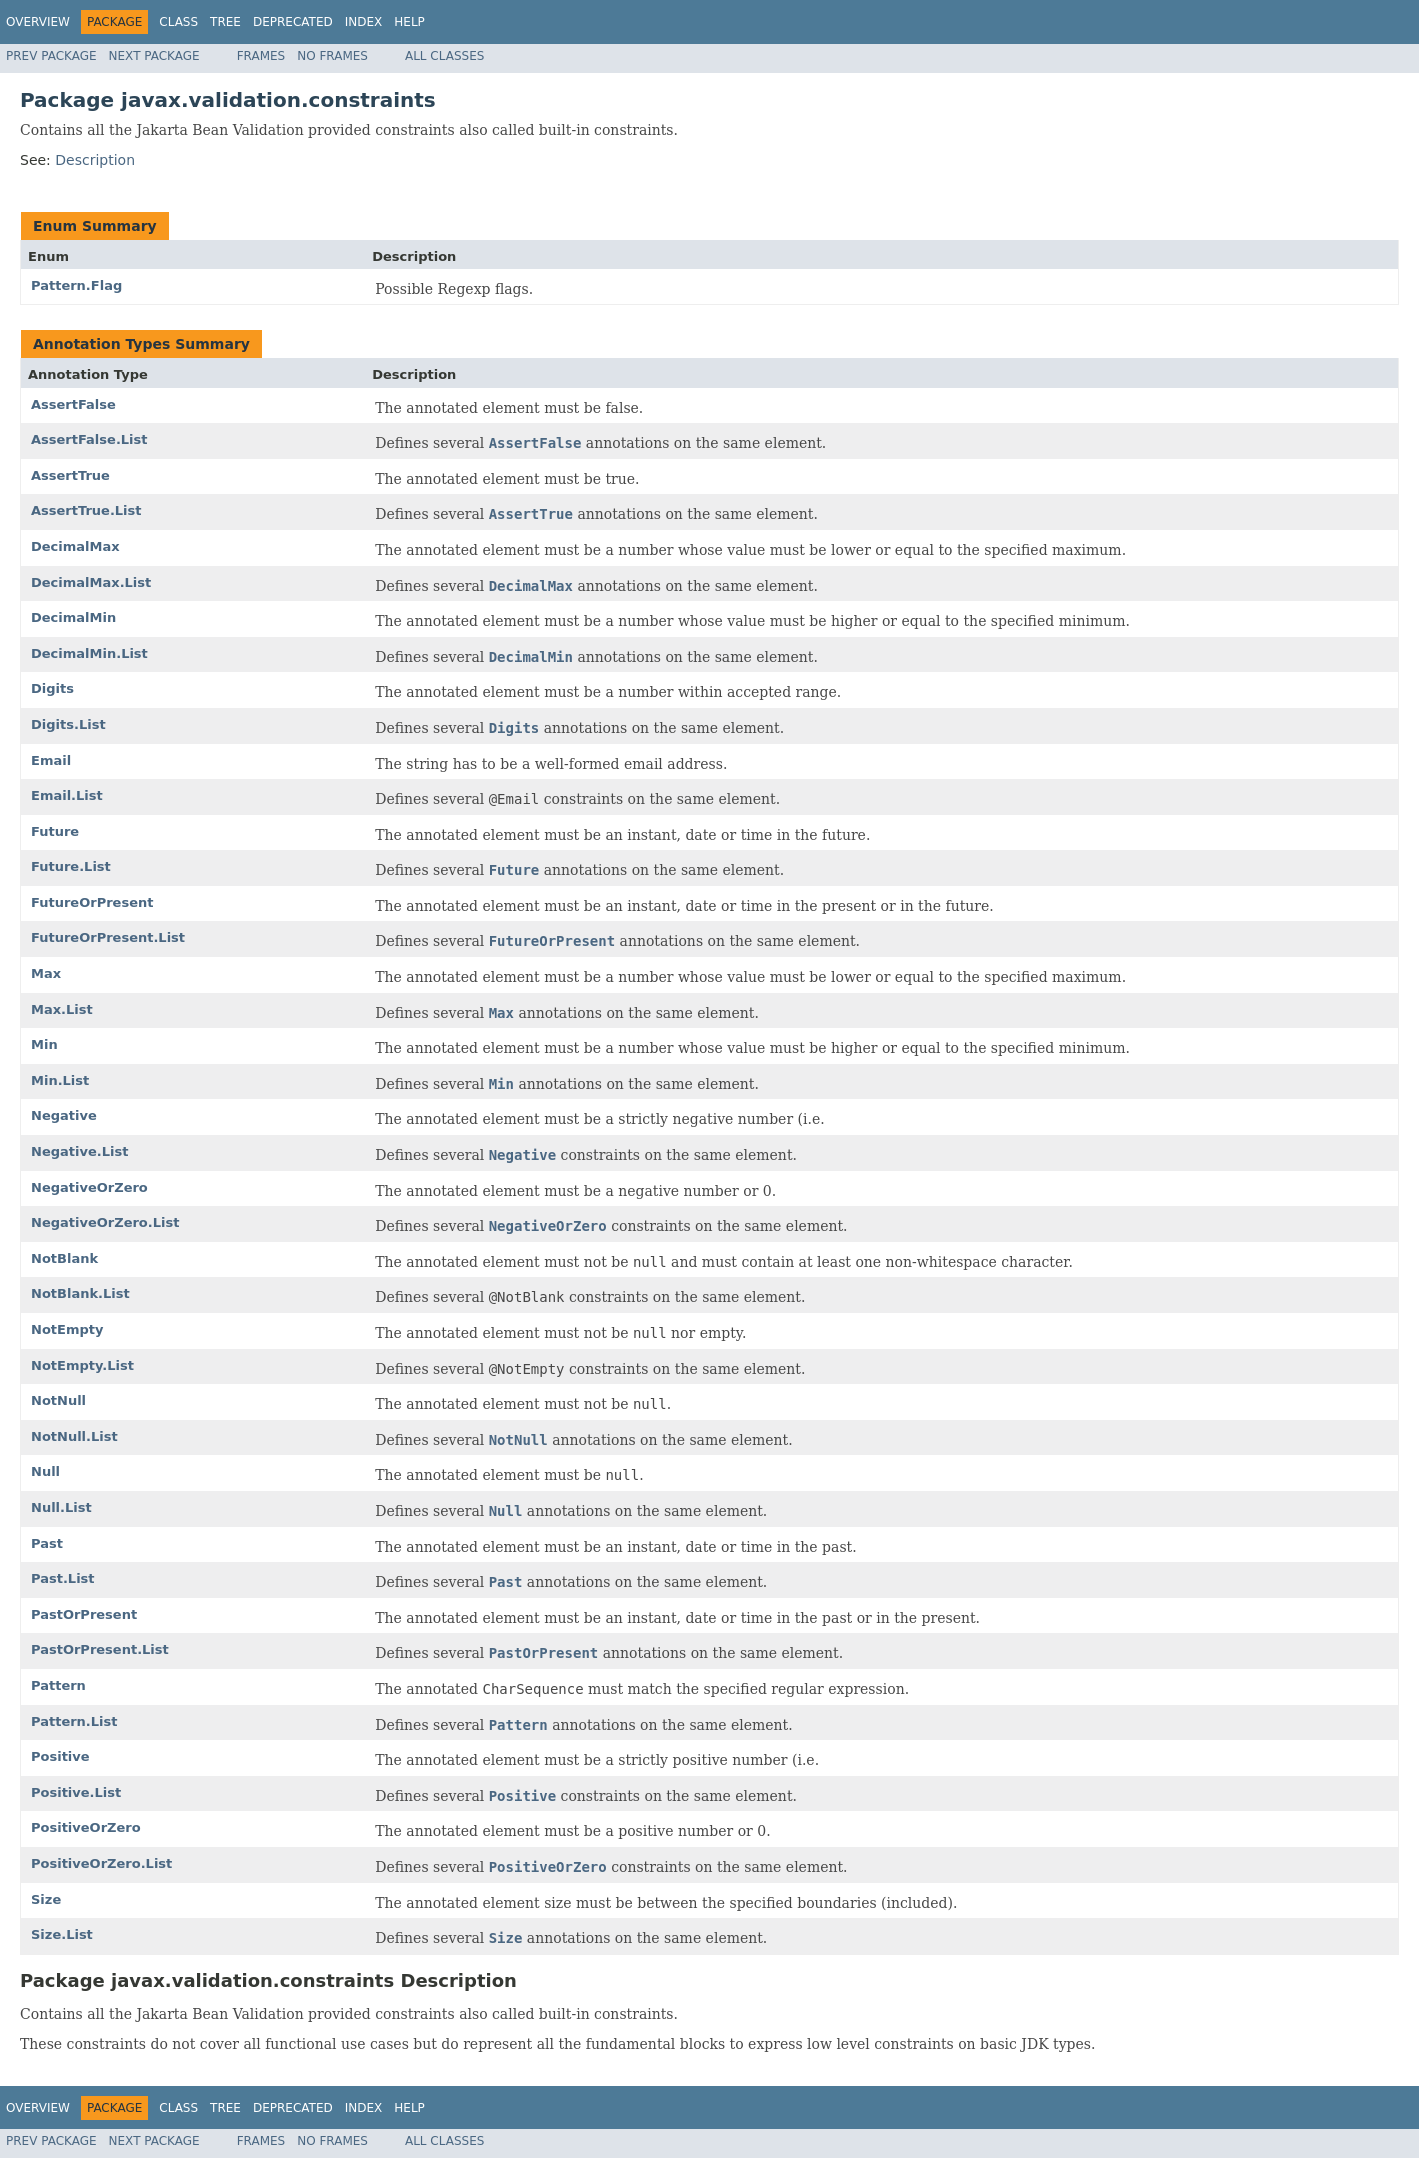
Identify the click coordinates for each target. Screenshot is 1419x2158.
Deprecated (293, 22)
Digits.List (68, 724)
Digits (52, 688)
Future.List (71, 866)
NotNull (58, 1400)
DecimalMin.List (89, 653)
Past (47, 1543)
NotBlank (64, 1258)
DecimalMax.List (91, 582)
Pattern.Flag (76, 285)
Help (409, 22)
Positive (60, 1756)
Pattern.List (74, 1721)
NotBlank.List (80, 1293)
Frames (261, 56)
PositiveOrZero (86, 1827)
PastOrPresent (84, 1614)
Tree (225, 22)
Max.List (62, 1009)
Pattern (58, 1685)
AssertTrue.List (86, 510)
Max (46, 973)
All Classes (444, 56)
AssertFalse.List (89, 439)
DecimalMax (75, 546)
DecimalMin (73, 617)
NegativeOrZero (89, 1187)
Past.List (63, 1578)
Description (95, 160)
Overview (38, 22)
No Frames (332, 56)
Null (45, 1471)
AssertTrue (70, 475)
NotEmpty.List (82, 1365)
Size (46, 1899)
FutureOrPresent (92, 902)
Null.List (61, 1507)
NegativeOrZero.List (105, 1222)
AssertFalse (73, 404)
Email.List (67, 795)
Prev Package (51, 56)
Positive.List (76, 1792)
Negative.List (79, 1151)
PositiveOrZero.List (101, 1863)
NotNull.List (74, 1436)
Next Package (154, 56)
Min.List (60, 1080)
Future (55, 831)
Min (44, 1044)
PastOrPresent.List (100, 1649)
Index (364, 22)
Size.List (62, 1934)
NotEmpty (67, 1329)
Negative (64, 1115)
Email (51, 760)
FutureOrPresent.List (108, 937)
